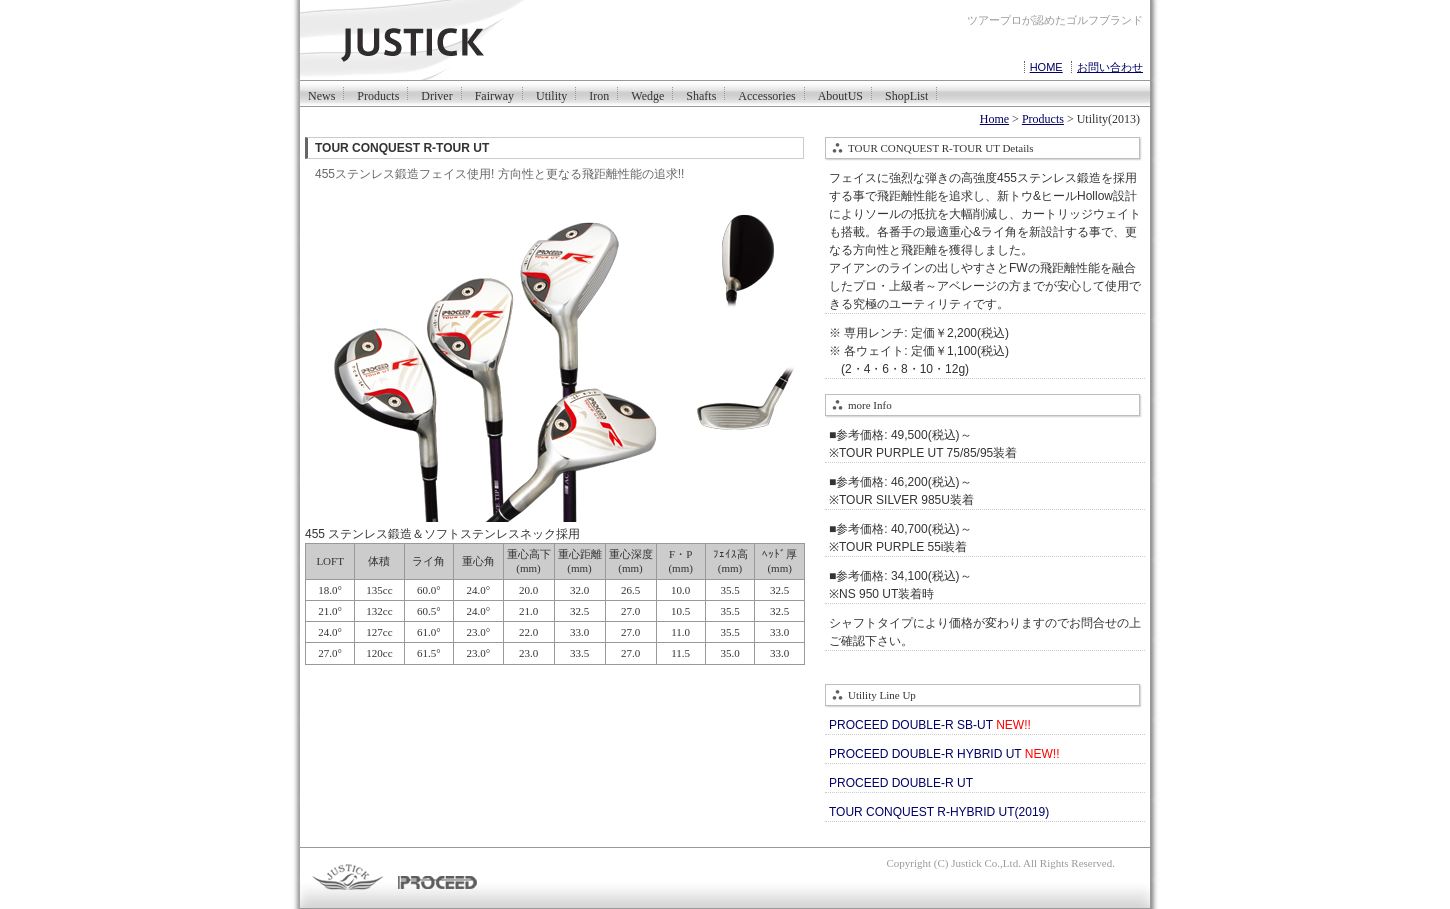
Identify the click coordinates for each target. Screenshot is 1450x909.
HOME (1046, 67)
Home (994, 119)
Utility (551, 94)
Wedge (647, 94)
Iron (599, 94)
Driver (436, 94)
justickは (443, 41)
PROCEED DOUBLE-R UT (901, 783)
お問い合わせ (1110, 67)
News (321, 94)
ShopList (906, 94)
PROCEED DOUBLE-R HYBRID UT (944, 754)
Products (378, 94)
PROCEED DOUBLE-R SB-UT (930, 725)
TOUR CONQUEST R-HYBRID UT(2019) (939, 812)
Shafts (701, 94)
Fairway (494, 94)
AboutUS (840, 94)
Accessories (766, 94)
